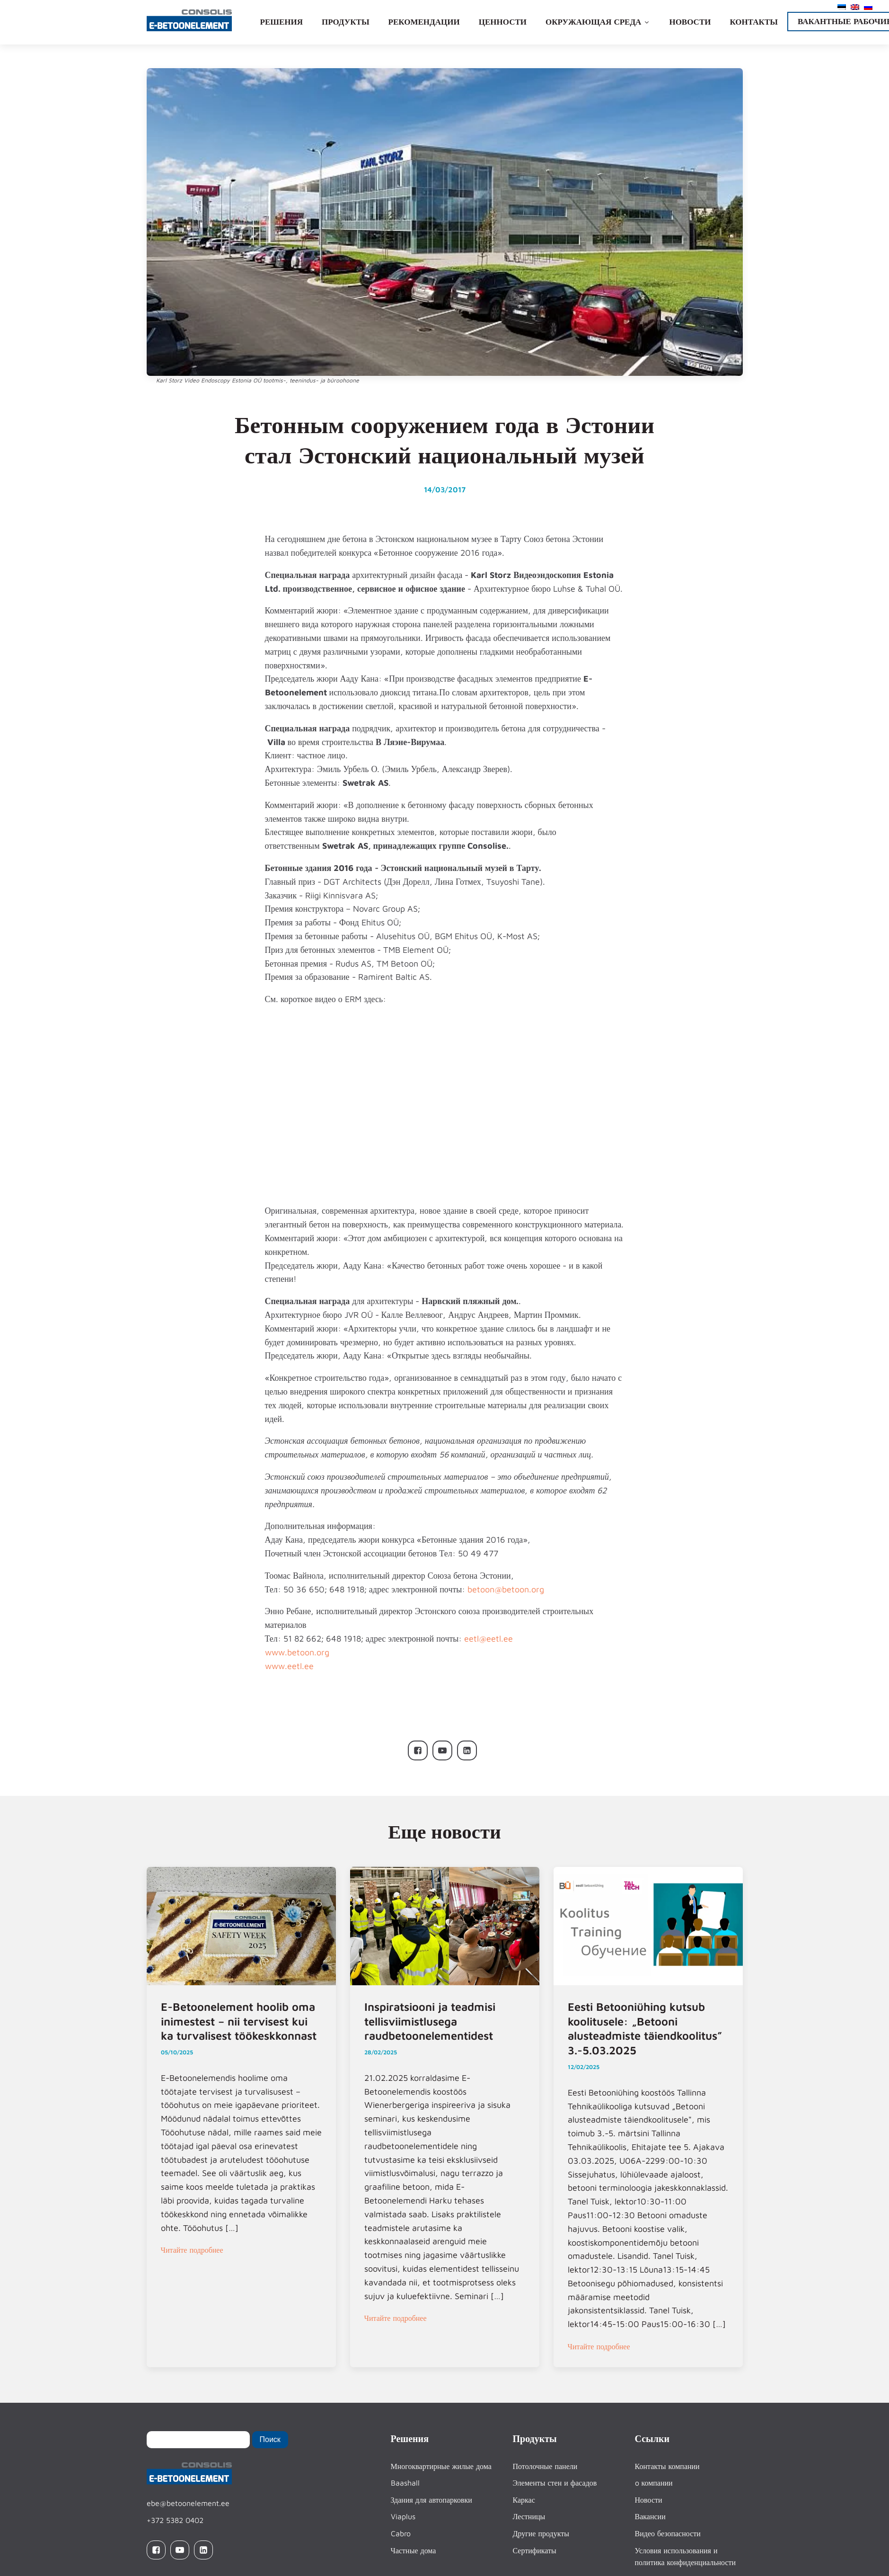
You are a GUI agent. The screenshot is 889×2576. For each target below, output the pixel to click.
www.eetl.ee (289, 1666)
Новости (690, 22)
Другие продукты (541, 2533)
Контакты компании (667, 2466)
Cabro (401, 2533)
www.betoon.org (297, 1652)
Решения (281, 22)
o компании (654, 2482)
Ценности (503, 22)
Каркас (524, 2500)
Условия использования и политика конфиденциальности (685, 2556)
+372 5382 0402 (175, 2520)
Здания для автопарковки (431, 2500)
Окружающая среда (598, 22)
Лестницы (529, 2516)
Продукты (346, 22)
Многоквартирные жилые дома (441, 2466)
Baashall (405, 2482)
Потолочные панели (545, 2466)
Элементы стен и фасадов (555, 2482)
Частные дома (413, 2550)
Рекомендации (424, 22)
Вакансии (650, 2516)
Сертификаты (534, 2550)
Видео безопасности (668, 2533)
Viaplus (403, 2516)
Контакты (753, 22)
